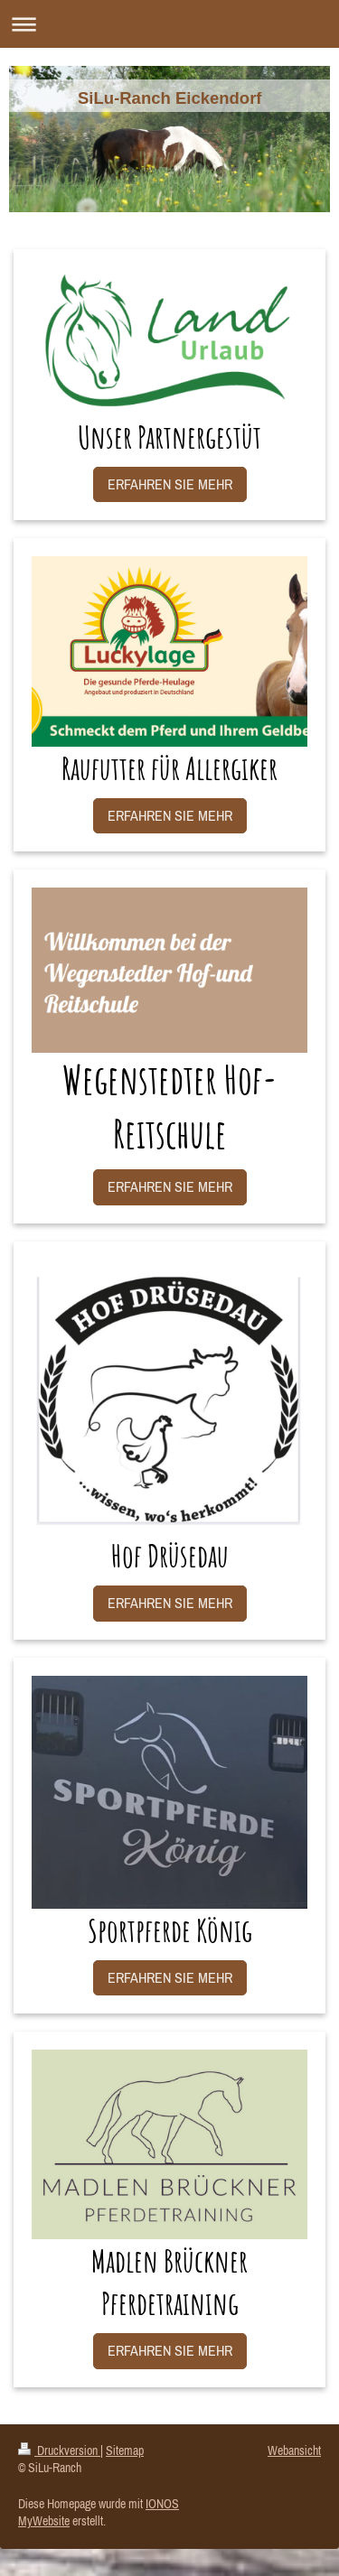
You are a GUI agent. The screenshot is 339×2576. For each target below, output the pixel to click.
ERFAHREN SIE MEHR (170, 484)
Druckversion (59, 2450)
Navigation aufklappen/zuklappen (169, 24)
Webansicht (294, 2450)
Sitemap (125, 2450)
